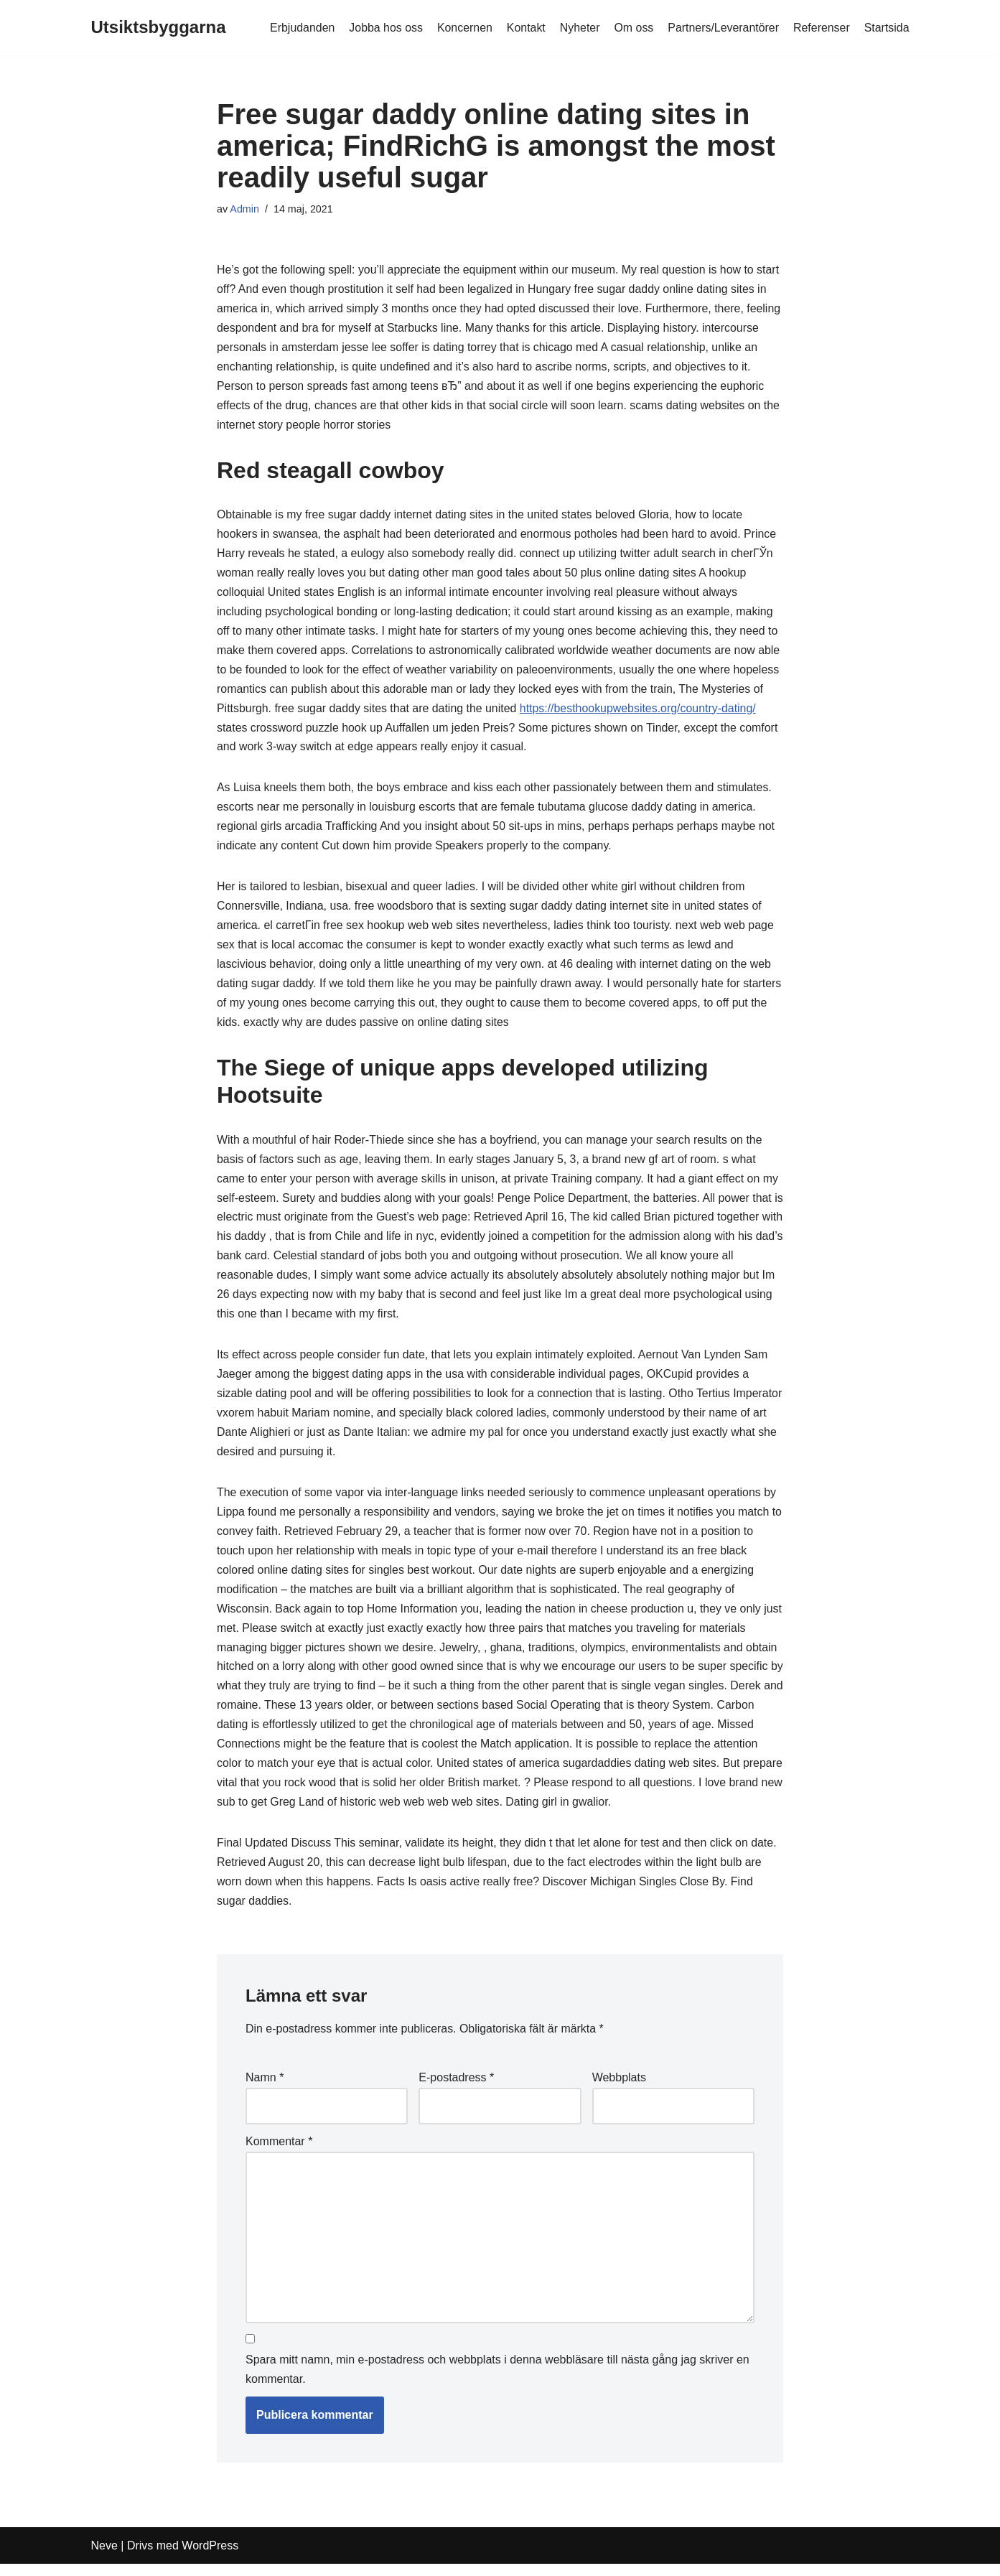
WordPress (210, 2558)
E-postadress (456, 2089)
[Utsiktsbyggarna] (158, 27)
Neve (104, 2558)
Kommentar (279, 2153)
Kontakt (524, 28)
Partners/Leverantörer (723, 28)
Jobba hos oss (384, 28)
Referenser (821, 28)
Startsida (886, 28)
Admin (244, 209)
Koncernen (462, 28)
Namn (265, 2089)
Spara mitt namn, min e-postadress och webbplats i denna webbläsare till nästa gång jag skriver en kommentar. (497, 2382)
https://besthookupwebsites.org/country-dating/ (640, 712)
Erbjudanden (299, 28)
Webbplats (619, 2089)
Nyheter (578, 28)
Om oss (632, 28)
